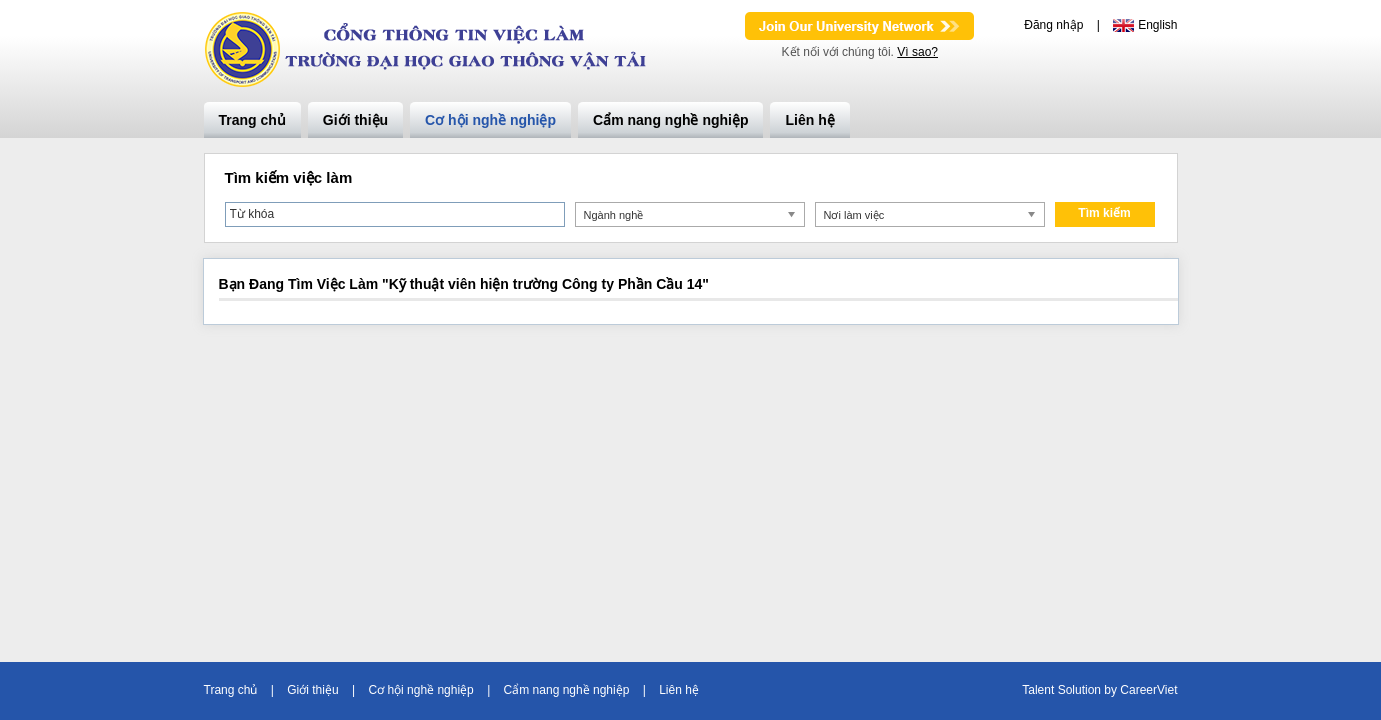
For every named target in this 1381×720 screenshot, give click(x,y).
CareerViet (1148, 690)
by (1112, 690)
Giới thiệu (355, 120)
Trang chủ (252, 120)
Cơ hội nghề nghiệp (490, 120)
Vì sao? (917, 52)
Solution (1081, 690)
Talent (1039, 690)
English (1157, 25)
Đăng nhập (1053, 25)
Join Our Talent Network (859, 26)
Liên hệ (809, 120)
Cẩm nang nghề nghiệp (670, 120)
